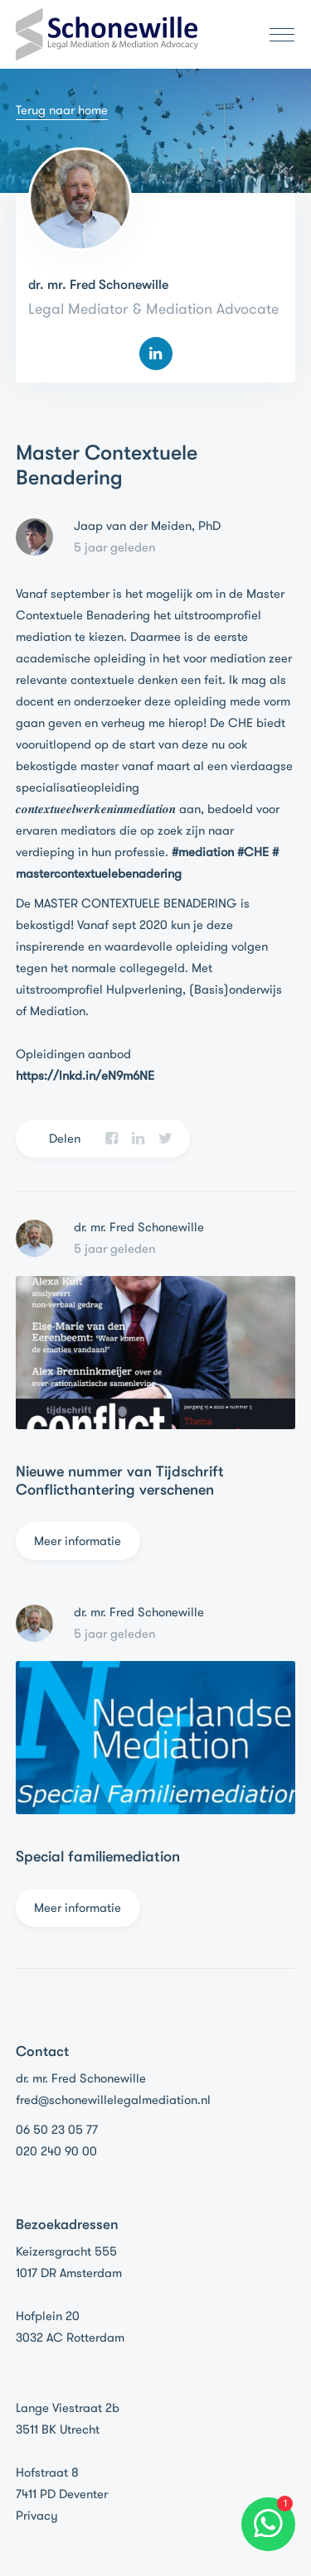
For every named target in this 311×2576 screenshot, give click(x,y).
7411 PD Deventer (62, 2494)
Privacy (37, 2515)
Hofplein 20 (48, 2316)
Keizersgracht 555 (66, 2251)
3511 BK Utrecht (58, 2429)
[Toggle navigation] (277, 35)
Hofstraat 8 (47, 2472)
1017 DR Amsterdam (69, 2273)
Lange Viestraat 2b (67, 2408)
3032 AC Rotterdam (70, 2337)
